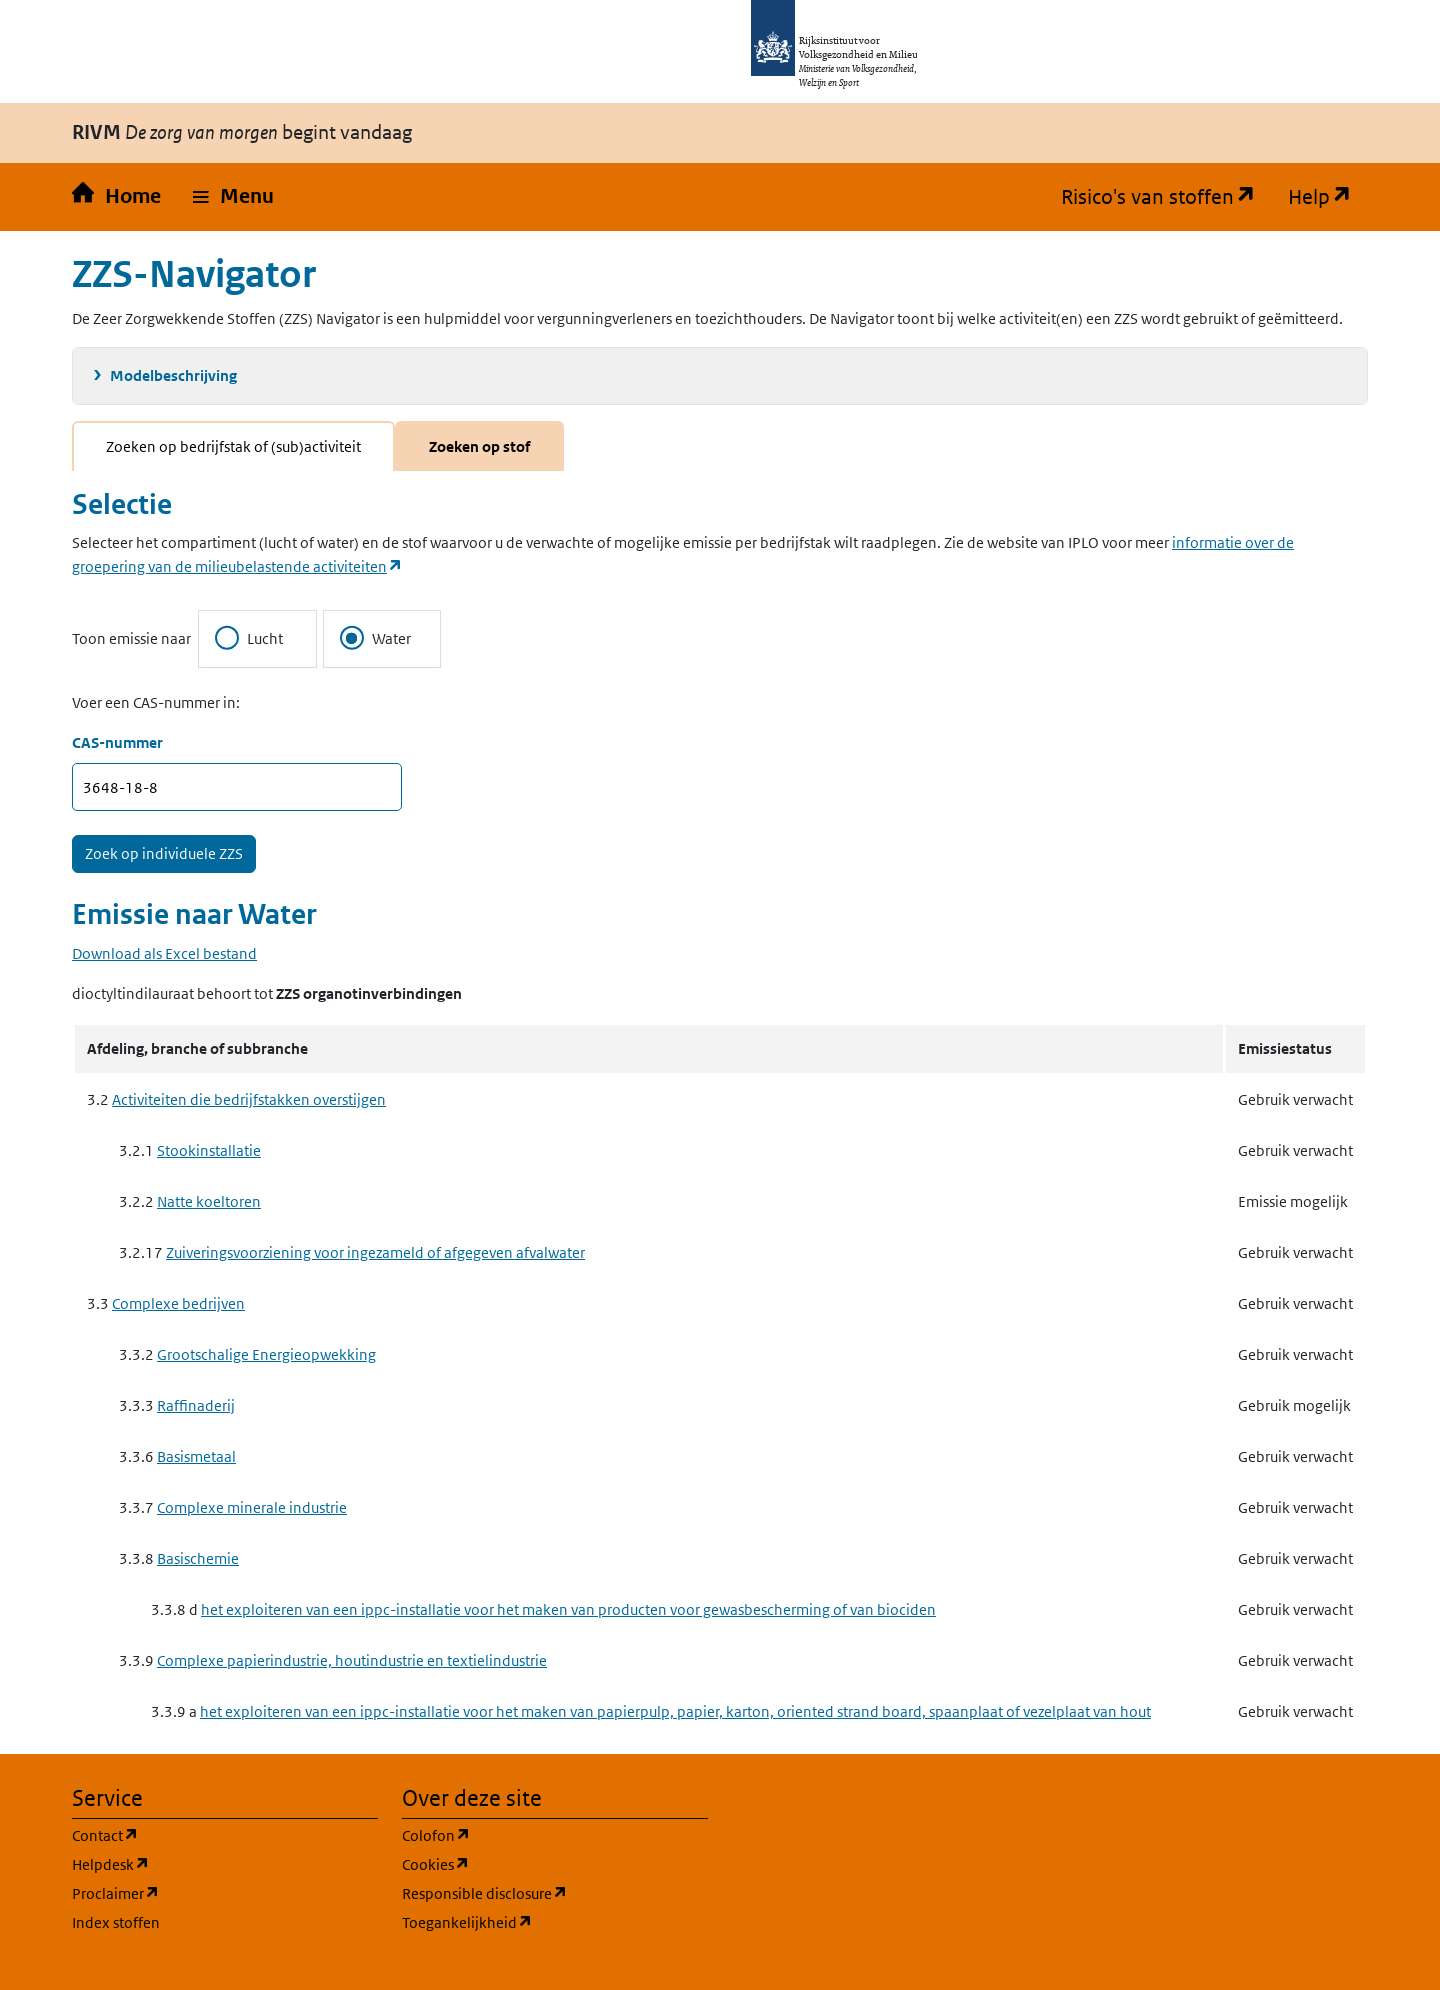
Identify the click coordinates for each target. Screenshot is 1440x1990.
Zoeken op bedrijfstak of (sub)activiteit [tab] (233, 446)
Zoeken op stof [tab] (479, 446)
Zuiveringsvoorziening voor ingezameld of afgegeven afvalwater (375, 1252)
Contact (201, 1834)
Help (1328, 197)
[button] (233, 197)
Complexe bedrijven (178, 1303)
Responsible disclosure (555, 1892)
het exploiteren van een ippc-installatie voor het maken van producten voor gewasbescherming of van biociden (568, 1609)
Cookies (531, 1863)
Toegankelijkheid (555, 1921)
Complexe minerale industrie (252, 1507)
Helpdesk (206, 1863)
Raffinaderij (196, 1405)
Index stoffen (116, 1922)
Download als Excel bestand (164, 953)
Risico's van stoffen (1166, 197)
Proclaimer (211, 1892)
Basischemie (198, 1558)
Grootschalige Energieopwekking (266, 1354)
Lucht (249, 638)
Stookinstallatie (209, 1150)
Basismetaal (196, 1456)
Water (375, 638)
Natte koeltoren (209, 1201)
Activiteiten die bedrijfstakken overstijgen (249, 1099)
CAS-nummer (117, 742)
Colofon (532, 1834)
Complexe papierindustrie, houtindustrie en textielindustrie (352, 1660)
